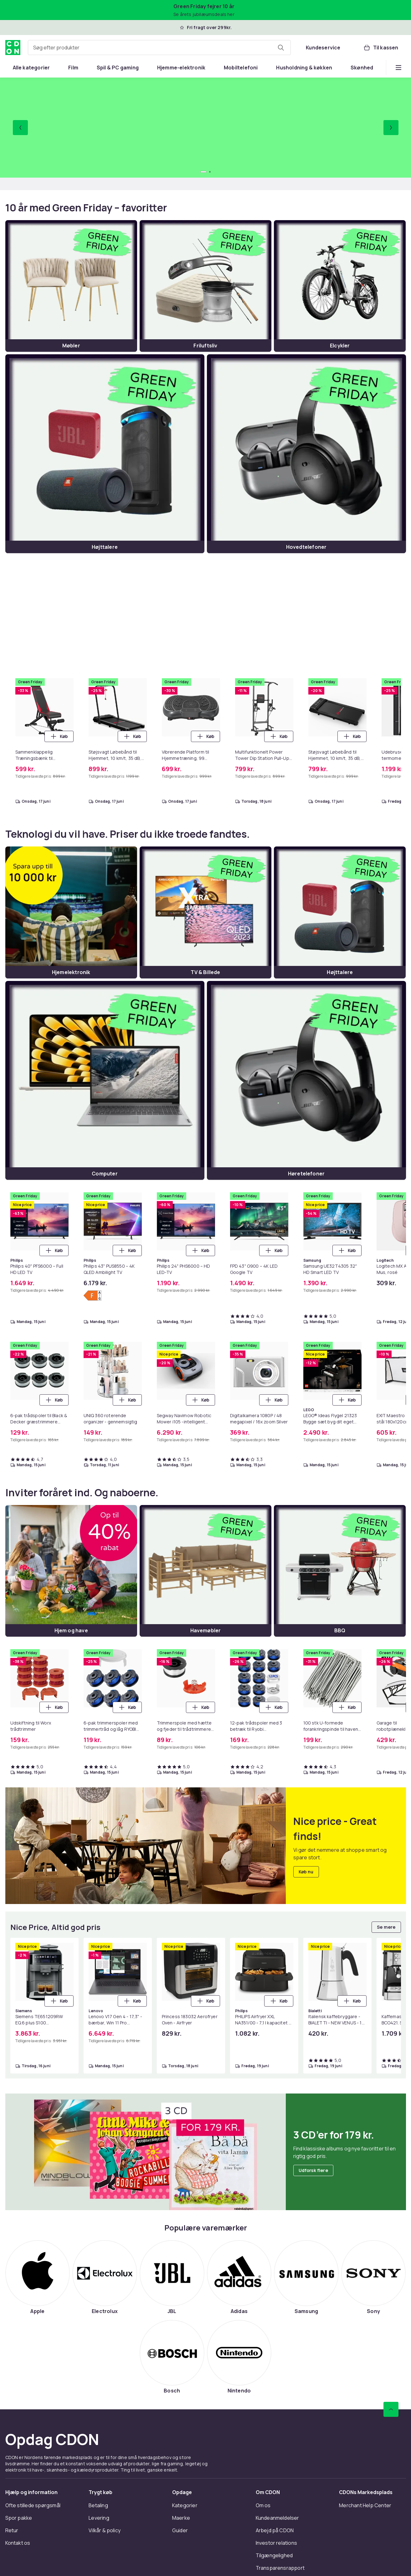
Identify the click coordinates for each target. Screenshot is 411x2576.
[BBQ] (340, 1576)
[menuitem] (31, 67)
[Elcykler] (340, 286)
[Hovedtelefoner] (306, 453)
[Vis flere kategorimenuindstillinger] (398, 67)
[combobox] (159, 47)
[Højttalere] (104, 453)
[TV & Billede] (205, 912)
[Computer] (104, 1080)
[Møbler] (71, 286)
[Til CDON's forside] (12, 47)
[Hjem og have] (71, 1576)
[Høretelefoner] (306, 1080)
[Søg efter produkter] (280, 47)
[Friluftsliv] (205, 286)
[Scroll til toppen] (390, 2414)
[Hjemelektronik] (71, 912)
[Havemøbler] (205, 1576)
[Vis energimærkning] (92, 1301)
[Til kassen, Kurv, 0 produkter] (381, 47)
